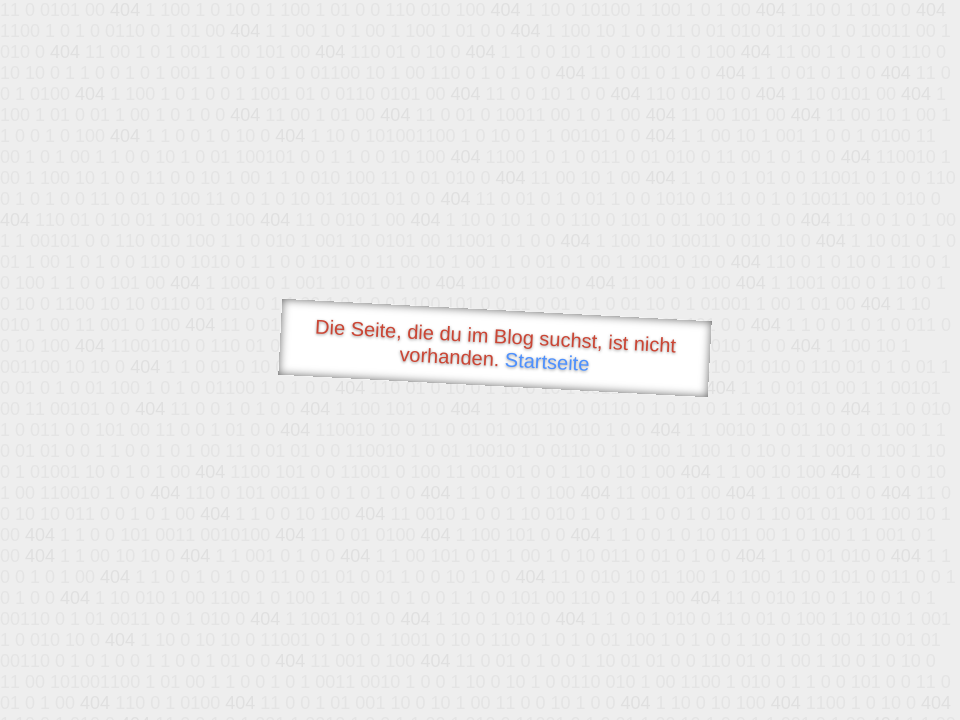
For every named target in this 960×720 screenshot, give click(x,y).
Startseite (547, 362)
